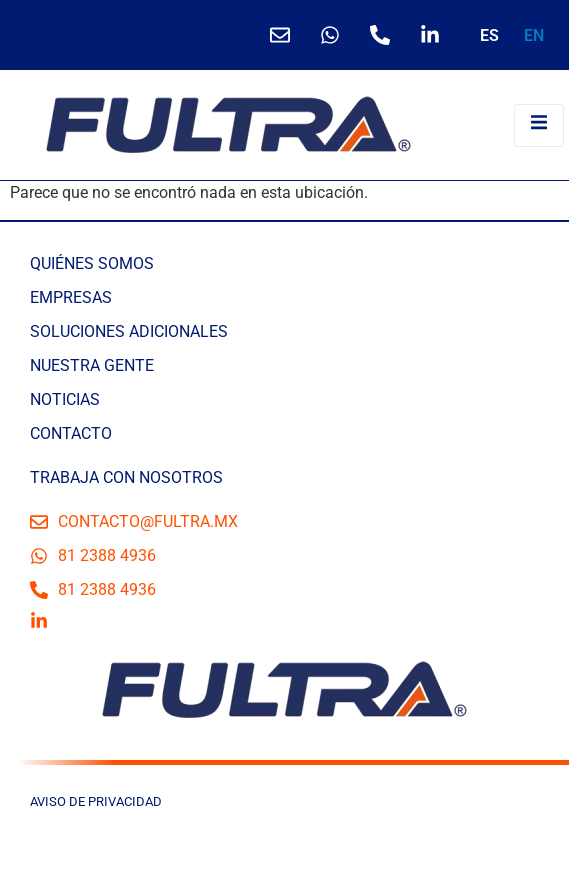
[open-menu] (539, 125)
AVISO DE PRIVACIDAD (96, 801)
